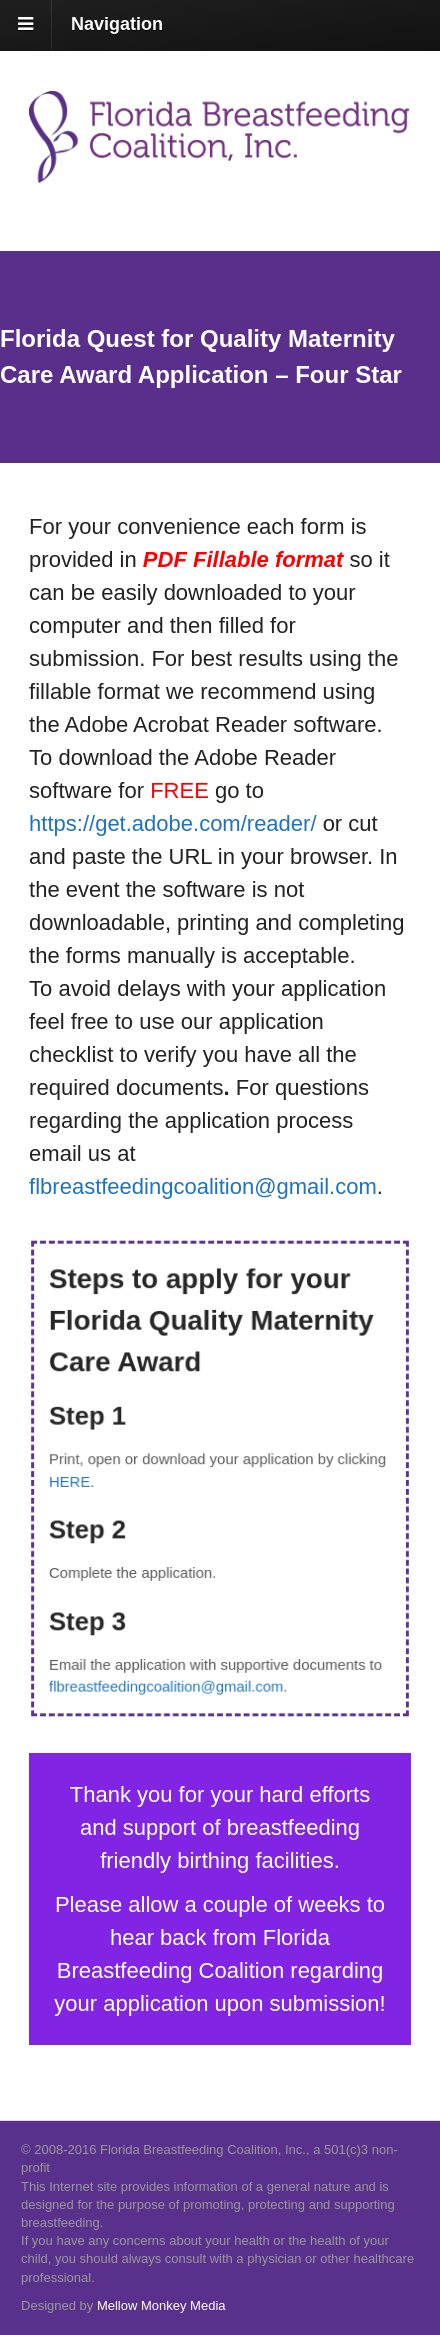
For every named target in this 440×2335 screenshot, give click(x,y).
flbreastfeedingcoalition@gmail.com (168, 1678)
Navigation (117, 24)
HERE (76, 1481)
